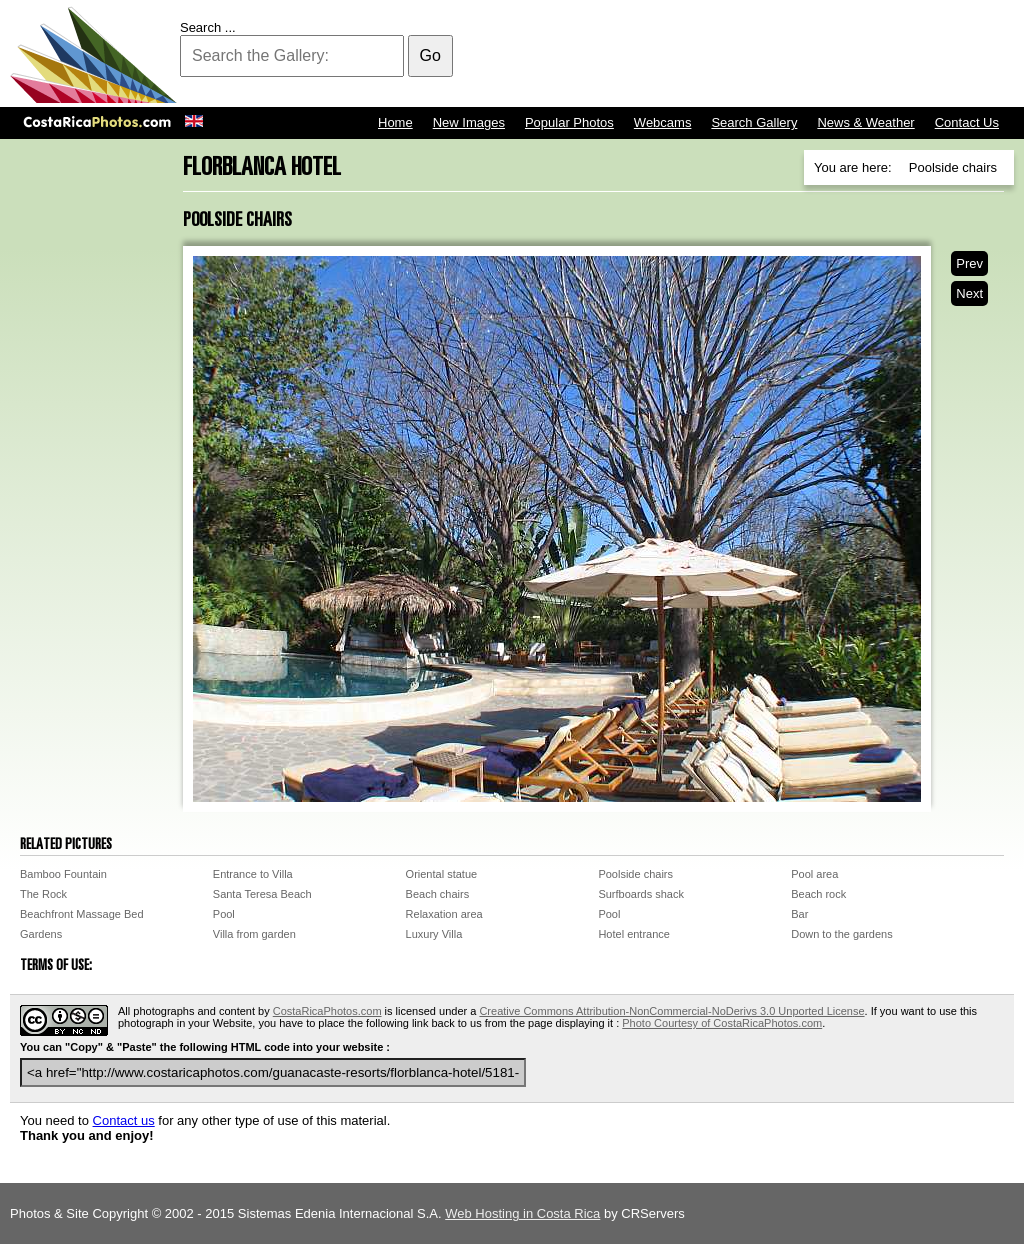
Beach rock (818, 894)
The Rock (43, 894)
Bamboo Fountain (63, 874)
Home (395, 122)
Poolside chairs (635, 874)
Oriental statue (442, 874)
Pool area (814, 874)
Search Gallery (754, 122)
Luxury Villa (434, 934)
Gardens (41, 934)
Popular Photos (569, 122)
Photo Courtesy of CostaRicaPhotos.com (722, 1023)
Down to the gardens (842, 934)
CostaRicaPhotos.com (327, 1011)
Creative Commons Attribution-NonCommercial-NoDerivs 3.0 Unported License (671, 1011)
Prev (969, 263)
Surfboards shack (641, 894)
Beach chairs (438, 894)
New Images (469, 122)
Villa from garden (254, 934)
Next (969, 293)
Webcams (663, 122)
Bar (799, 914)
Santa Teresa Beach (262, 894)
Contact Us (967, 122)
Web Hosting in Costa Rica (522, 1213)
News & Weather (865, 122)
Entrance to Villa (253, 874)
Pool (224, 914)
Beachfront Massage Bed (82, 914)
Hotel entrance (634, 934)
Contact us (124, 1120)
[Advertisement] (650, 55)
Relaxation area (444, 914)
